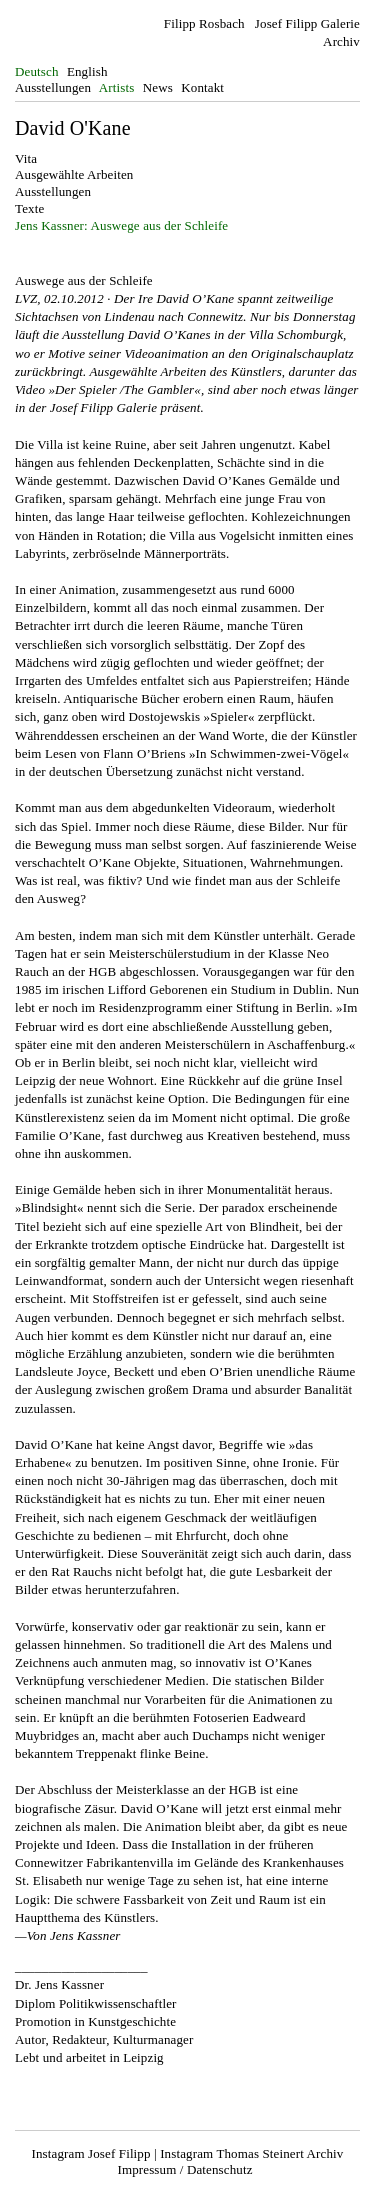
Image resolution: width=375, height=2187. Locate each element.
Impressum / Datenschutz (184, 2169)
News (158, 87)
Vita (26, 158)
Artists (117, 87)
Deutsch (37, 71)
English (87, 71)
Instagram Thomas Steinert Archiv (251, 2153)
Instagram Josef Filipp (91, 2153)
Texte (29, 208)
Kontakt (202, 87)
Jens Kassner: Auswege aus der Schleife (121, 225)
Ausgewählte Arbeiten (74, 174)
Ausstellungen (53, 87)
